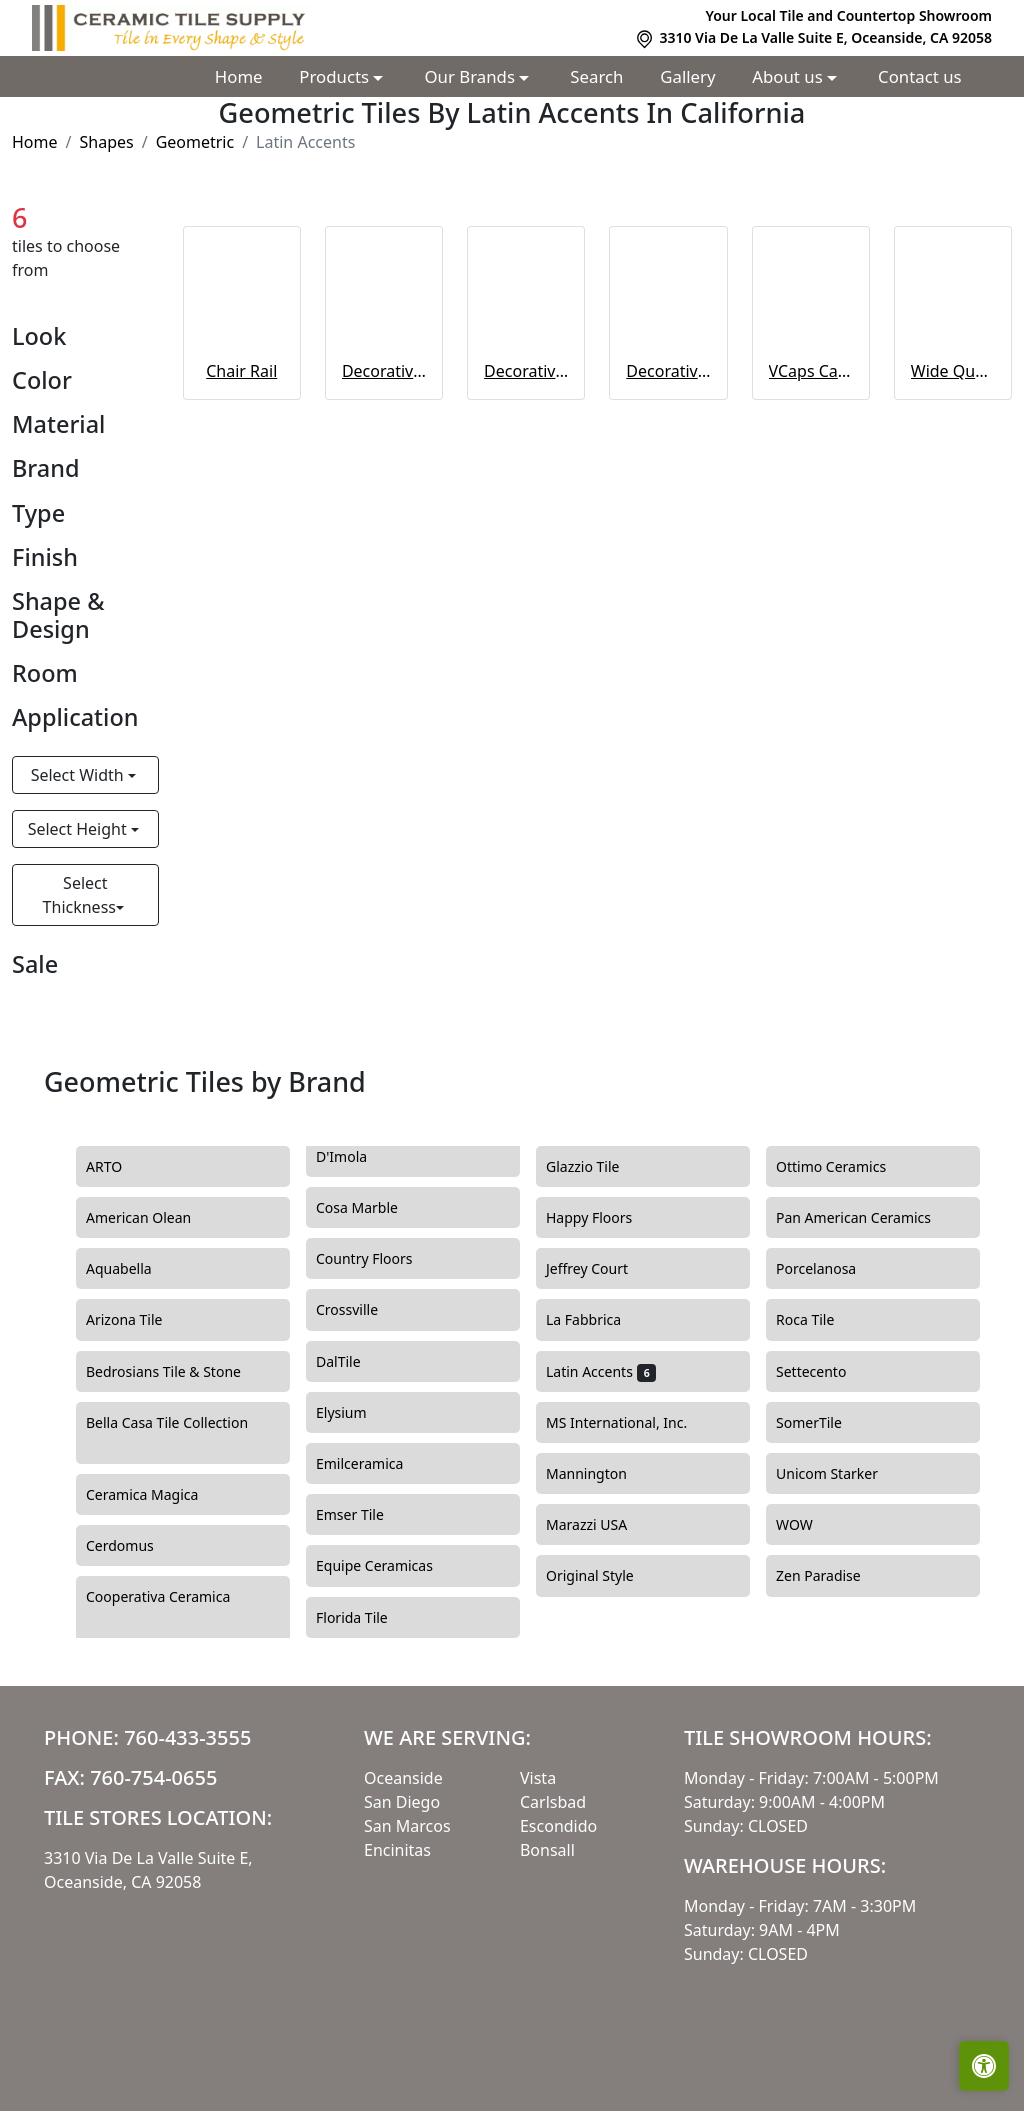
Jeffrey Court (602, 1269)
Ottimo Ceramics (846, 1167)
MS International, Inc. (631, 1423)
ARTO (119, 1167)
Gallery (687, 76)
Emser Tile (364, 1515)
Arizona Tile (139, 1320)
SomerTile (823, 1423)
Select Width (79, 775)
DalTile (356, 1362)
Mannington (601, 1474)
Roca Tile (817, 1320)
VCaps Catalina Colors (811, 371)
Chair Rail (241, 371)
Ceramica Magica (157, 1495)
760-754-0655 (153, 1777)
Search (596, 76)
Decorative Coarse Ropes (384, 371)
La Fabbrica (595, 1320)
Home (239, 76)
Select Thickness (79, 895)
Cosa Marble (372, 1208)
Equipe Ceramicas (389, 1566)
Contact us (920, 76)
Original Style (604, 1576)
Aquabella (130, 1269)
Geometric (195, 142)
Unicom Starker (839, 1474)
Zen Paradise (833, 1576)
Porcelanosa (831, 1269)
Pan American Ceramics (865, 1218)
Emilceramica (371, 1464)
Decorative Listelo (668, 371)
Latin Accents (601, 1372)
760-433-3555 (187, 1737)
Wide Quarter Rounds (953, 371)
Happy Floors (601, 1218)
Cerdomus (134, 1546)
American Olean (153, 1218)
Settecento (826, 1372)
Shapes (106, 142)
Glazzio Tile (600, 1167)
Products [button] (336, 76)
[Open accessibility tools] (984, 2066)
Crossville (365, 1310)
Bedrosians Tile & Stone (178, 1372)
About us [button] (789, 76)
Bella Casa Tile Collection (167, 1433)
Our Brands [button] (472, 76)
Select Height (79, 829)
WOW (809, 1525)
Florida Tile (366, 1618)
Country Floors (382, 1259)
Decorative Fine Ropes (526, 371)
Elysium (356, 1413)
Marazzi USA (601, 1525)
